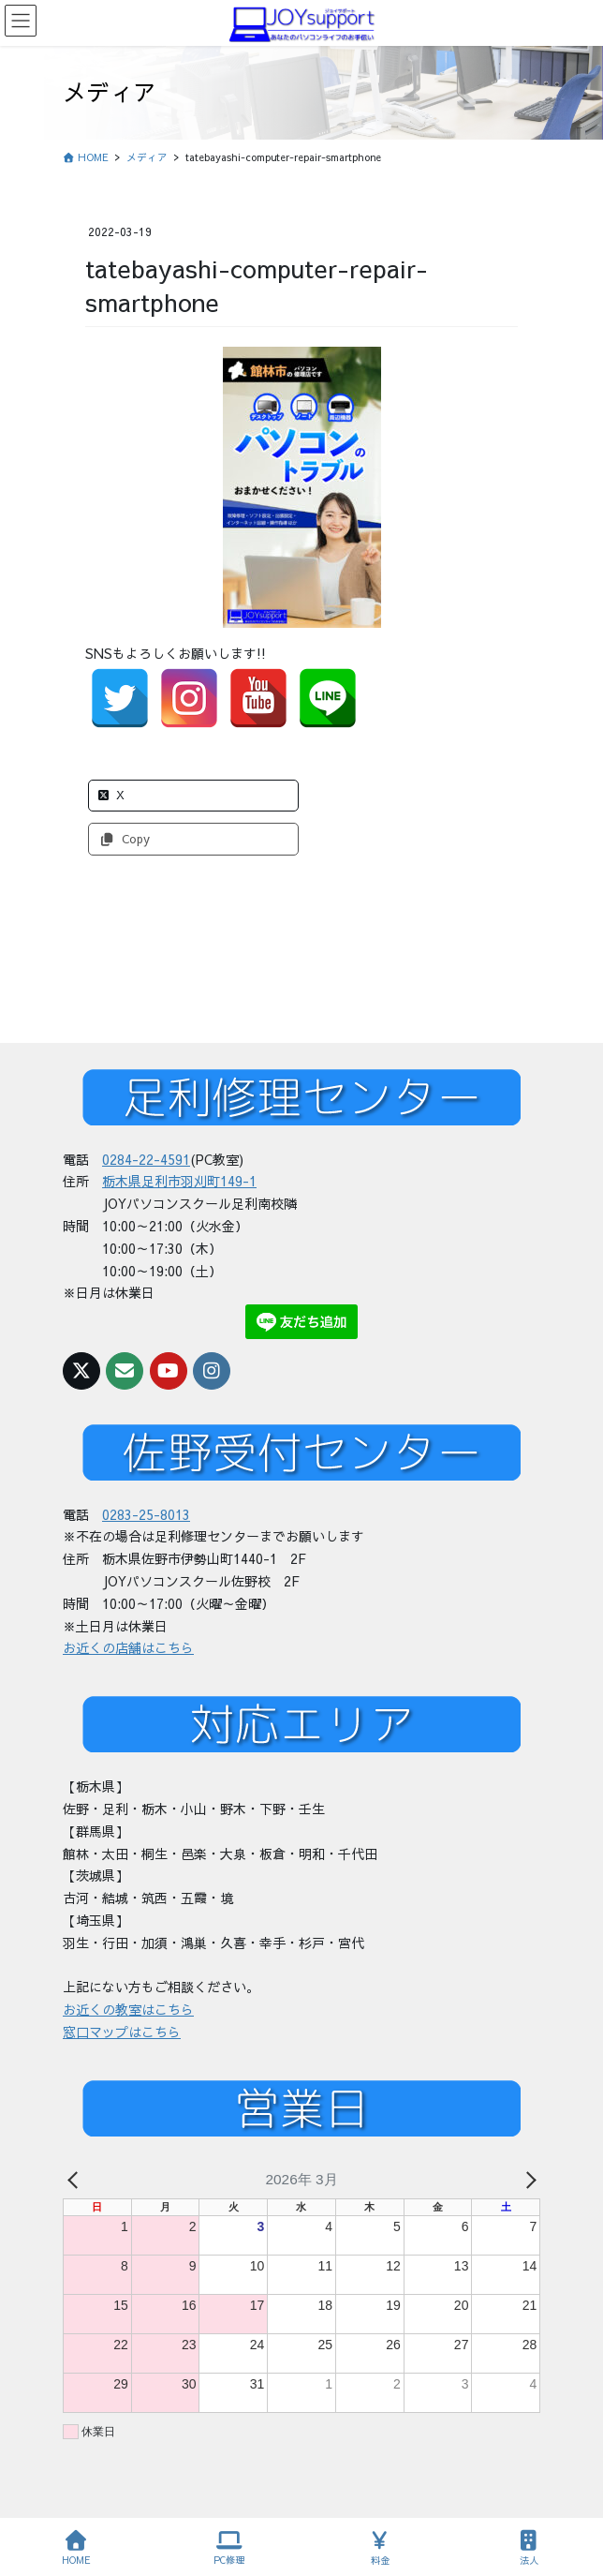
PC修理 (228, 2548)
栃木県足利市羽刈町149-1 (179, 1180)
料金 (380, 2548)
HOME (76, 2548)
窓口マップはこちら (122, 2031)
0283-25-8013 (146, 1514)
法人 (529, 2548)
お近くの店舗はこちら (128, 1647)
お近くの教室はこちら (128, 2009)
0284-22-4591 (146, 1159)
